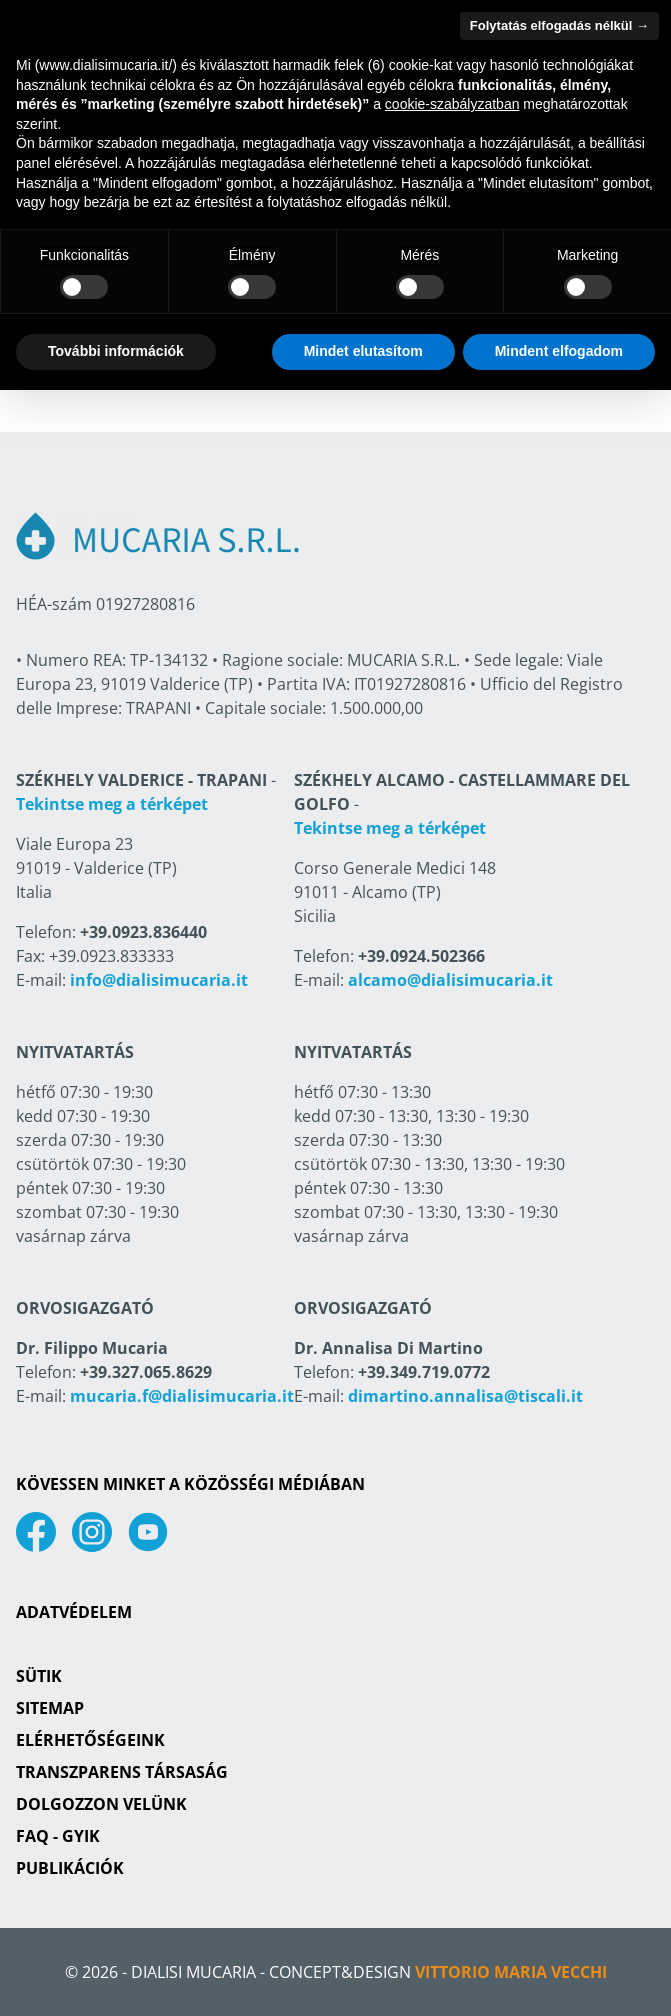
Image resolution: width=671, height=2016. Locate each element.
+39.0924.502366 (421, 956)
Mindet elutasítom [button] (363, 351)
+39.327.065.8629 (146, 1372)
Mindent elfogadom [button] (559, 351)
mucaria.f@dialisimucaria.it (182, 1396)
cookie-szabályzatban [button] (452, 104)
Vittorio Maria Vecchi (511, 1972)
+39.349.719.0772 (424, 1372)
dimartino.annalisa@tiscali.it (465, 1396)
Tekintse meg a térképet (112, 804)
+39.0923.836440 (143, 932)
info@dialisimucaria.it (159, 980)
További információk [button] (116, 351)
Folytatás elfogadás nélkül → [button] (559, 25)
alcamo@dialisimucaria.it (450, 980)
